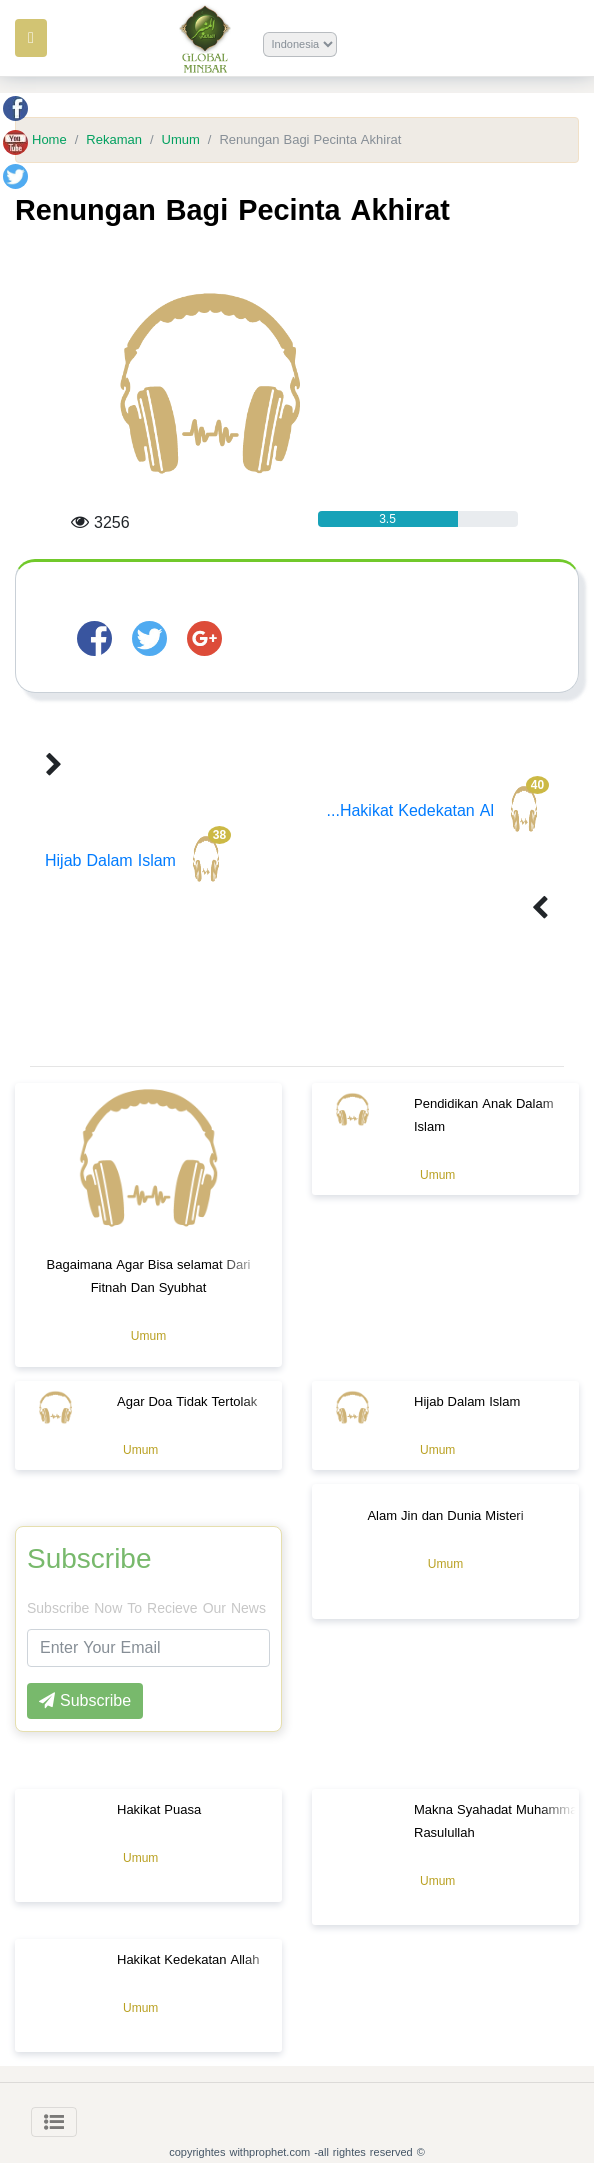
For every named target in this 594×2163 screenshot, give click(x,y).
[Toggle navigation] (54, 2122)
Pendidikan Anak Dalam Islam (484, 1115)
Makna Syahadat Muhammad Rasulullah (499, 1821)
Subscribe (89, 1559)
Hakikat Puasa (159, 1809)
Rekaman (114, 140)
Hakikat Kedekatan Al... (438, 810)
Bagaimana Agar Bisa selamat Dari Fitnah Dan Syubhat (149, 1276)
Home (49, 140)
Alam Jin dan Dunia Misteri (445, 1515)
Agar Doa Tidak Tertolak (187, 1401)
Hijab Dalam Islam (138, 860)
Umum (181, 140)
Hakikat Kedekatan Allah (188, 1959)
